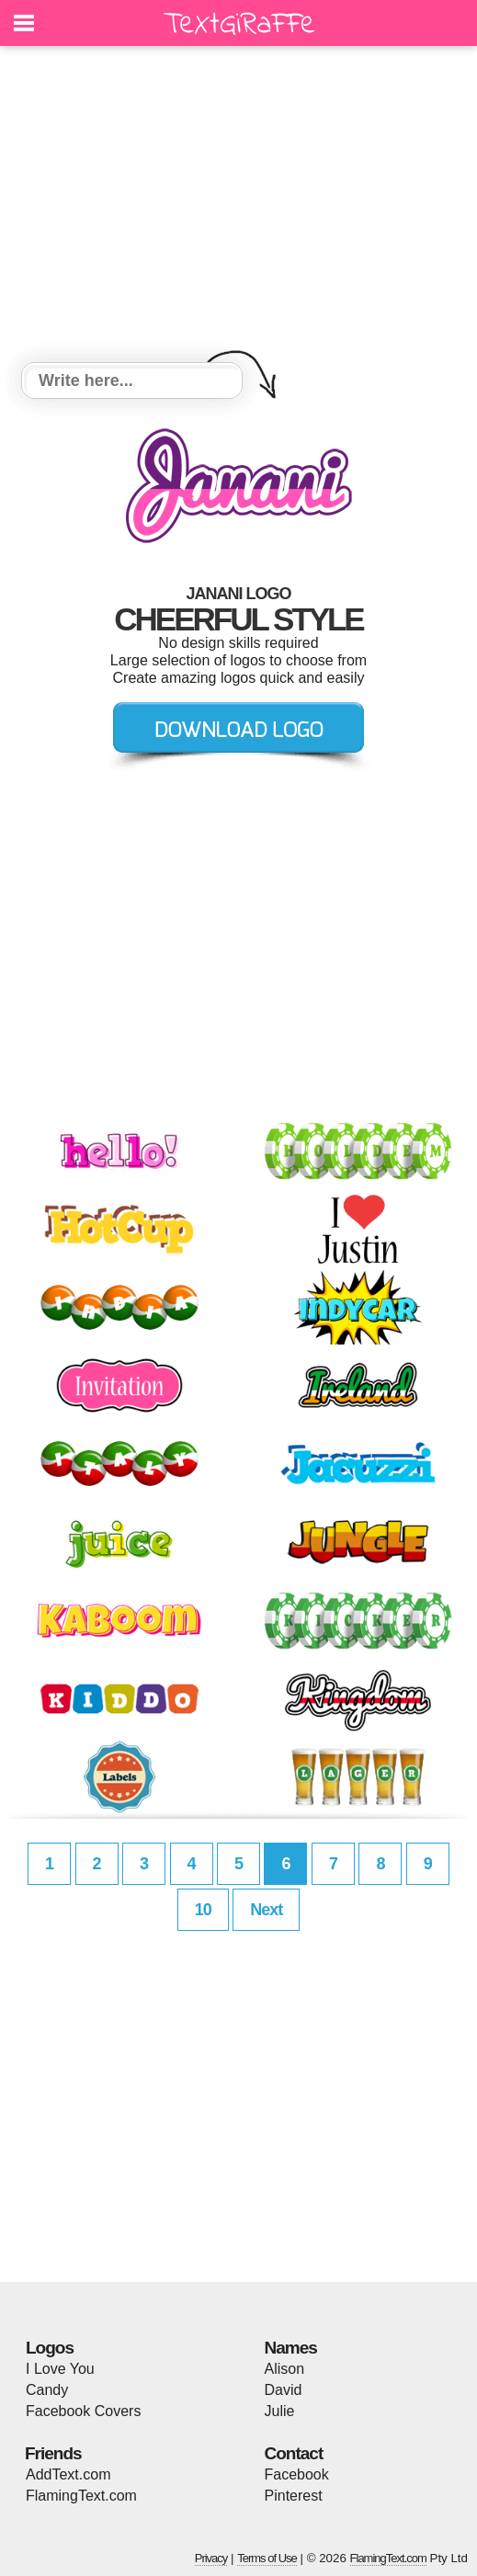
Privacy (211, 2558)
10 (203, 1910)
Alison (285, 2369)
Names (291, 2347)
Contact (294, 2453)
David (283, 2390)
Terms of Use (267, 2558)
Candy (47, 2390)
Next (266, 1910)
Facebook (297, 2474)
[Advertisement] (238, 206)
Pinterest (294, 2495)
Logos (50, 2347)
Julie (280, 2411)
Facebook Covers (83, 2411)
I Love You (60, 2369)
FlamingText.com (81, 2495)
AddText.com (68, 2474)
